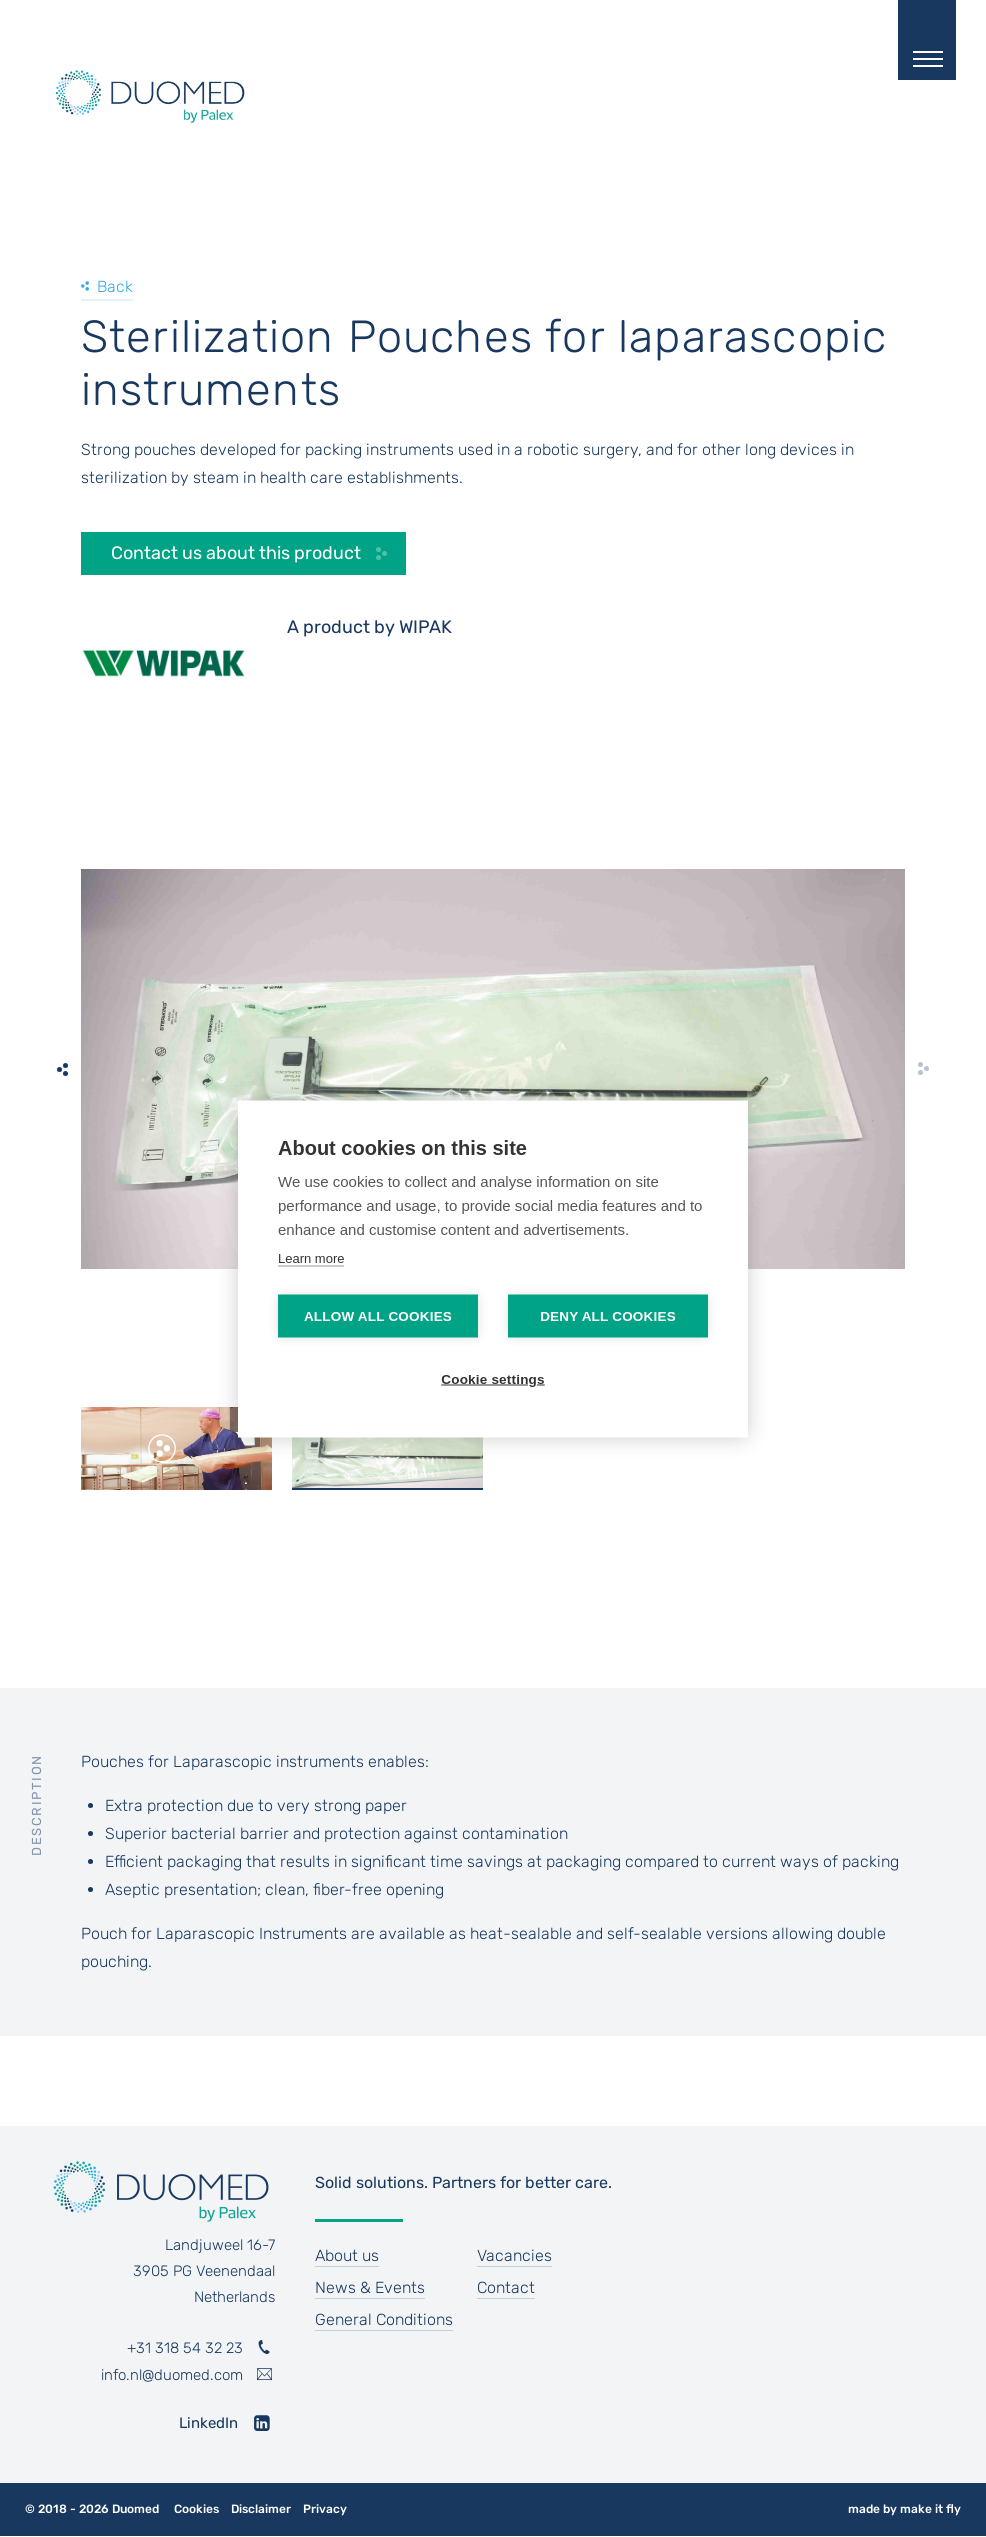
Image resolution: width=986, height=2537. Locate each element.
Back (115, 286)
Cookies (196, 2509)
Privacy (325, 2509)
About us (347, 2255)
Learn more (311, 1257)
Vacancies (514, 2255)
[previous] (63, 1069)
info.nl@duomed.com (172, 2375)
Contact (506, 2287)
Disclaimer (261, 2509)
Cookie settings (493, 1378)
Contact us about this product (236, 553)
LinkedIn (208, 2423)
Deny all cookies (608, 1315)
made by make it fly (904, 2509)
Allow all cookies (378, 1315)
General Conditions (384, 2319)
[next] (923, 1069)
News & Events (370, 2287)
